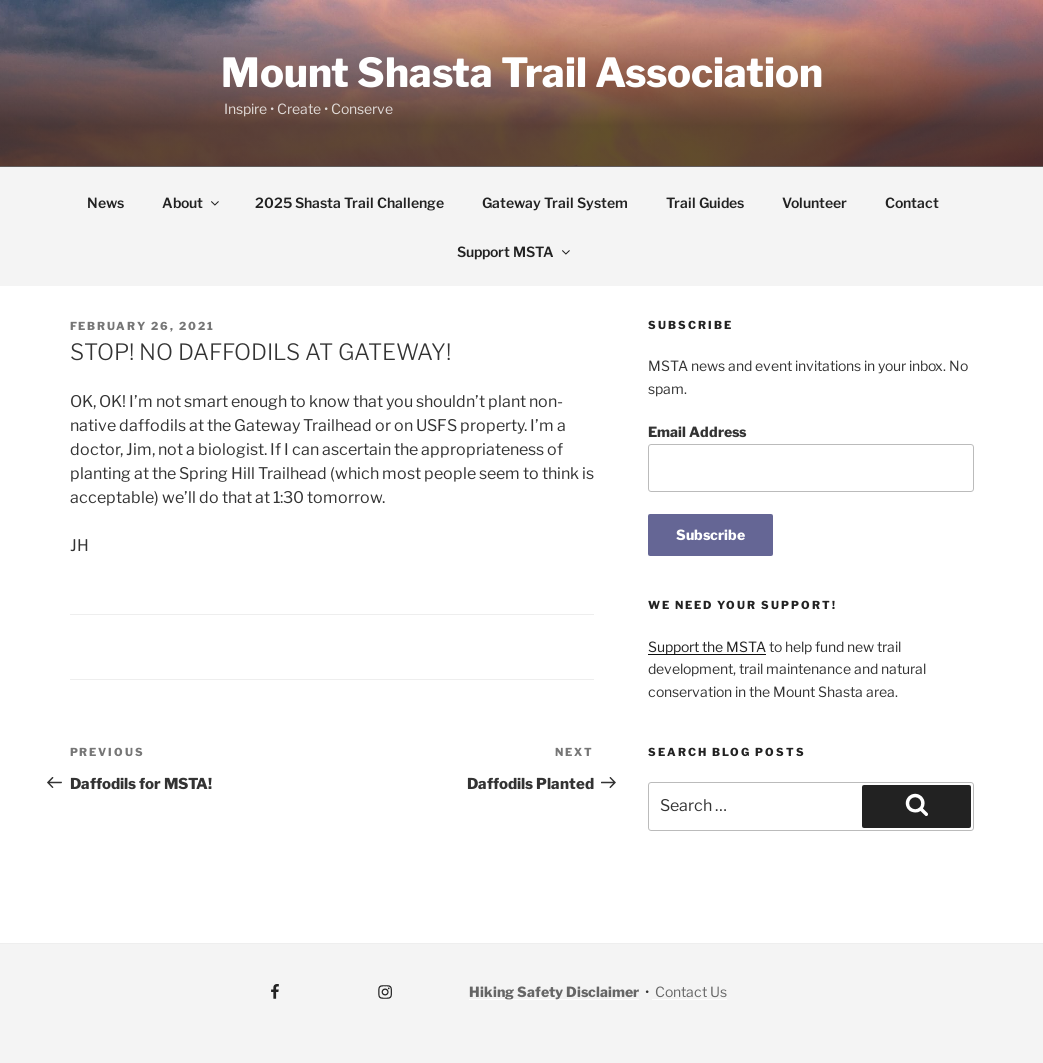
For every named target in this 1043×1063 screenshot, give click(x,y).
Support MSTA (515, 251)
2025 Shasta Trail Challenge (349, 202)
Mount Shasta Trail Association (522, 72)
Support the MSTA (707, 646)
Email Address (697, 431)
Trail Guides (705, 202)
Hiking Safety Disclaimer (554, 991)
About (192, 202)
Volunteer (814, 202)
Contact (912, 202)
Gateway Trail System (555, 202)
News (105, 202)
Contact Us (689, 991)
